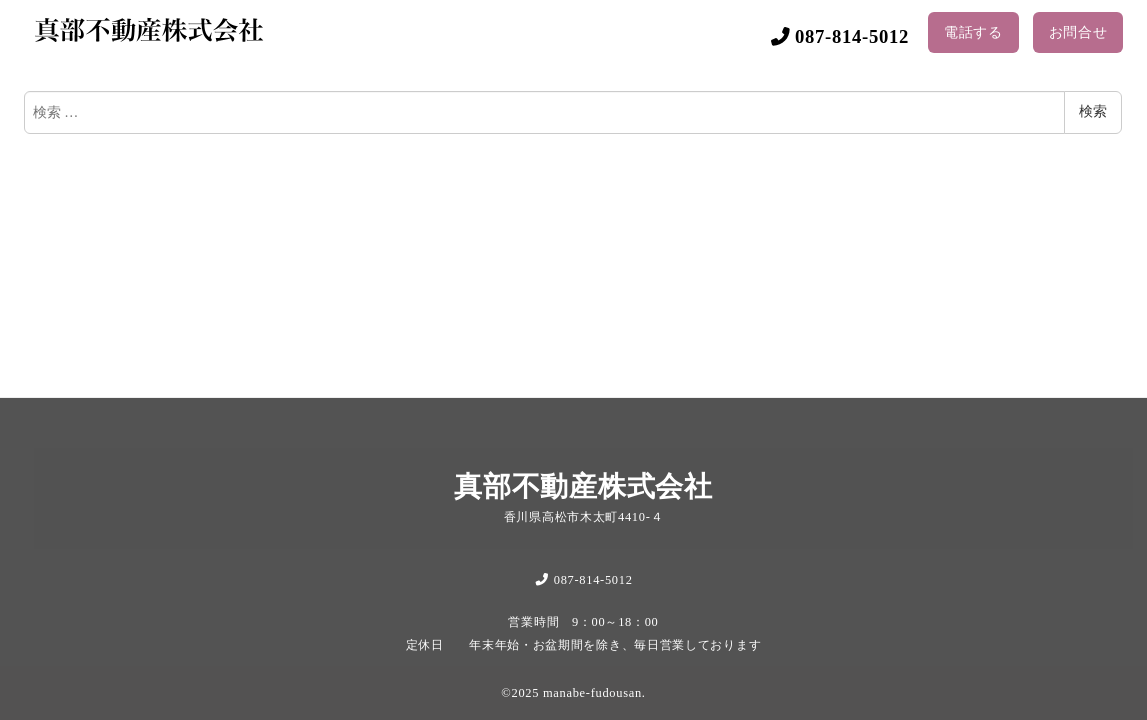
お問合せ (1078, 32)
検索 (1093, 111)
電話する (973, 32)
